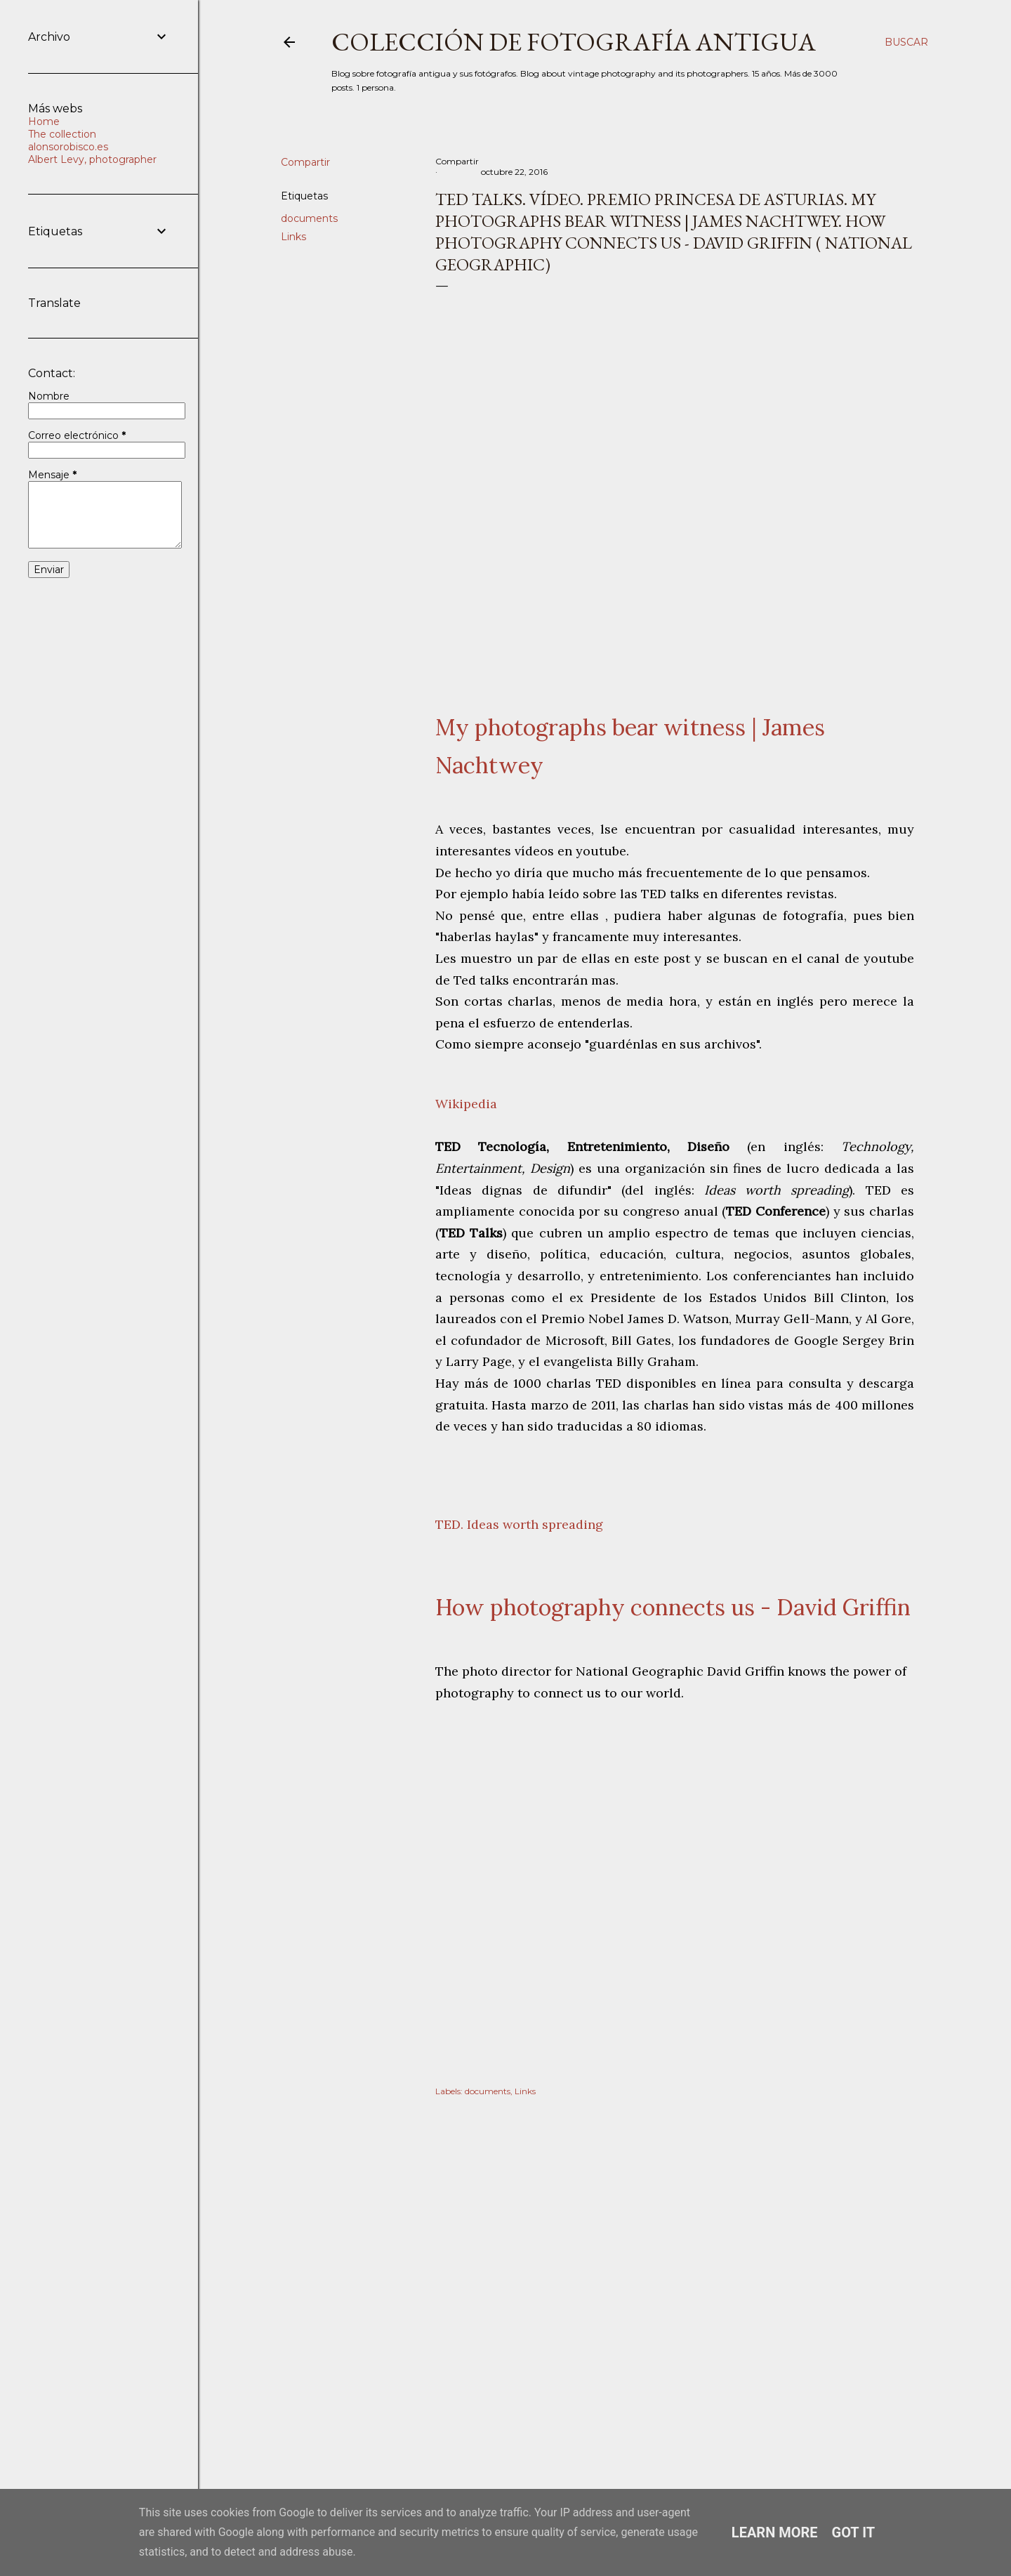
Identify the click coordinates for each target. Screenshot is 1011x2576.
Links (293, 236)
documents (309, 218)
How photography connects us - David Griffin (673, 1607)
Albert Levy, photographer (92, 159)
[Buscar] (906, 42)
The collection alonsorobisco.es (68, 140)
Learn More (775, 2532)
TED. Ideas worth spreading (519, 1524)
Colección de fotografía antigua (573, 41)
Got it (853, 2532)
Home (44, 121)
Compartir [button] (305, 162)
